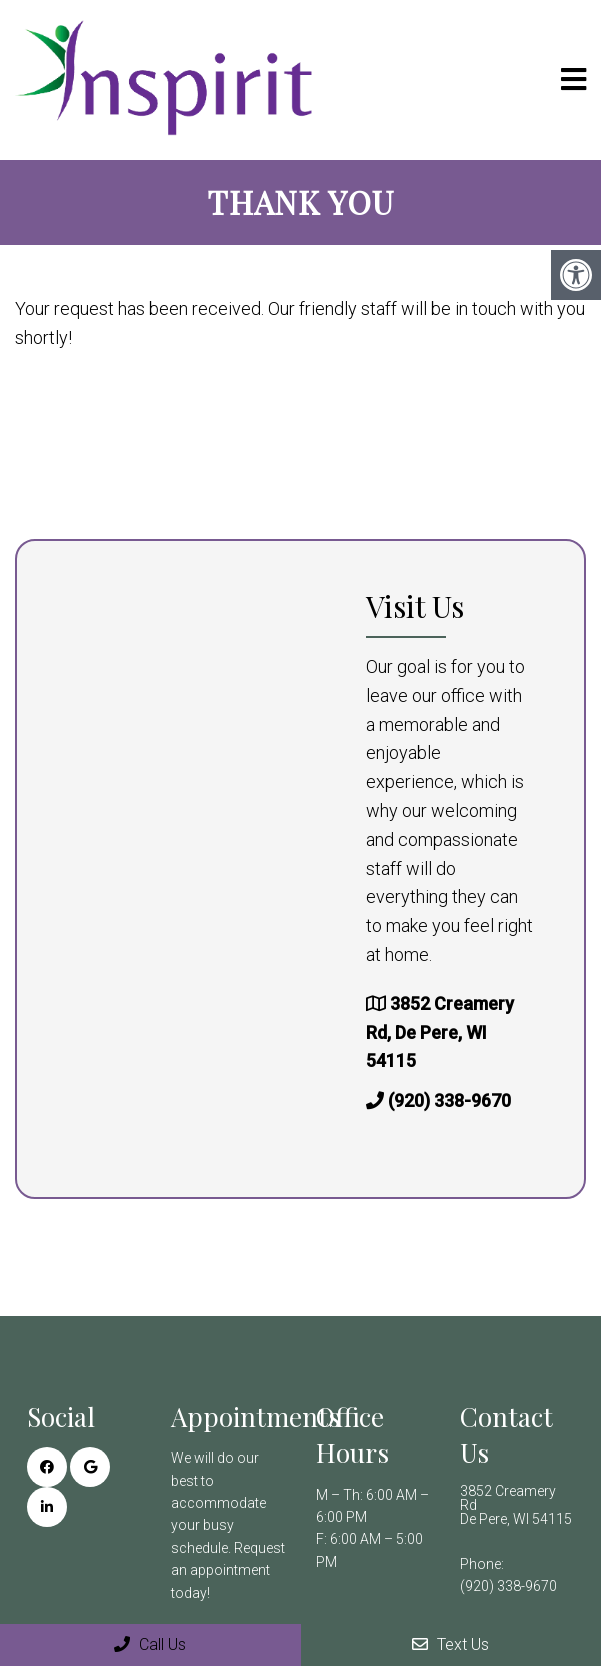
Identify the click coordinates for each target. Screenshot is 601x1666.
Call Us (150, 1644)
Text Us (450, 1644)
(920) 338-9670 (449, 1100)
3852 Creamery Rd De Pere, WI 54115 (516, 1505)
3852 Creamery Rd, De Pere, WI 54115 (440, 1032)
